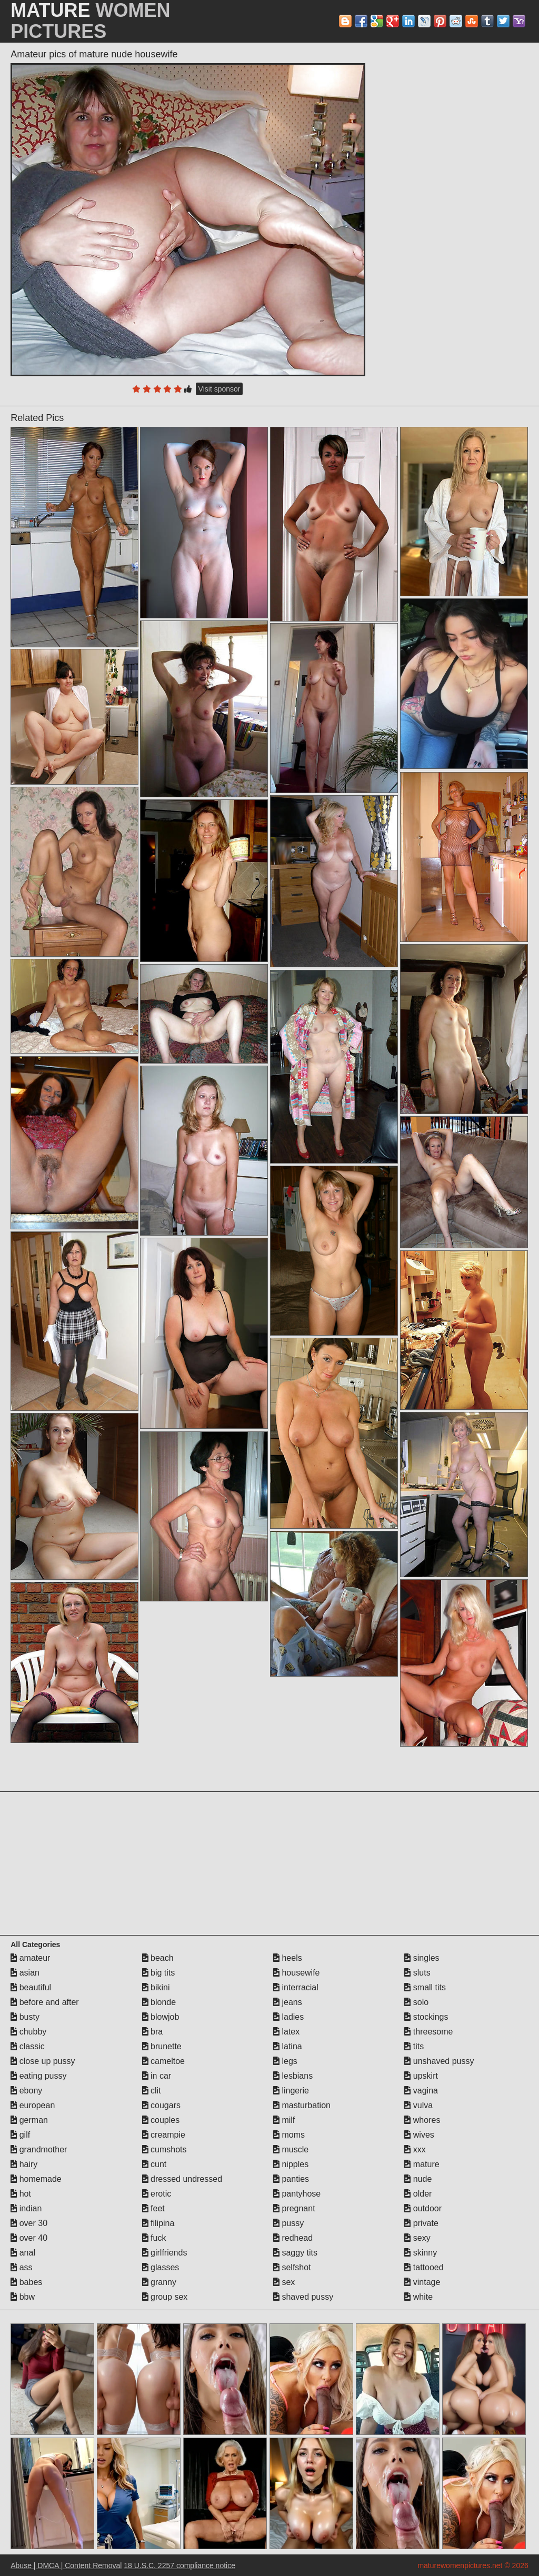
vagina (421, 2090)
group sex (165, 2296)
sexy (417, 2237)
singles (421, 1957)
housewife (296, 1972)
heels (287, 1957)
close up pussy (43, 2061)
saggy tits (295, 2252)
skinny (420, 2252)
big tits (158, 1972)
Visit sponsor (219, 389)
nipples (290, 2164)
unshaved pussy (439, 2061)
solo (416, 2002)
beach (158, 1957)
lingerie (291, 2090)
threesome (428, 2031)
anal (23, 2252)
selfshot (292, 2267)
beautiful (31, 1987)
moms (289, 2134)
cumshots (164, 2149)
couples (161, 2120)
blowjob (160, 2016)
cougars (161, 2105)
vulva (418, 2105)
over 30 (29, 2223)
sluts (417, 1972)
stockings (426, 2016)
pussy (288, 2223)
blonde (159, 2002)
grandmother (39, 2149)
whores (422, 2120)
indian (26, 2208)
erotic (157, 2193)
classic (27, 2046)
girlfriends (164, 2252)
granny (159, 2282)
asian (25, 1972)
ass (21, 2267)
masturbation (302, 2105)
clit (151, 2090)
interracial (295, 1987)
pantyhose (297, 2193)
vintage (422, 2282)
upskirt (421, 2075)
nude (418, 2178)
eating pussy (38, 2075)
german (29, 2120)
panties (291, 2178)
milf (284, 2120)
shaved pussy (303, 2296)
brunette (162, 2046)
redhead (293, 2237)
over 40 (29, 2237)
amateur (30, 1957)
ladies (288, 2016)
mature (421, 2164)
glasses (160, 2267)
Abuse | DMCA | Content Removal (66, 2565)
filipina (158, 2223)
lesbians (293, 2075)
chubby (28, 2031)
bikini (156, 1987)
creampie (163, 2134)
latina (287, 2046)
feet (153, 2208)
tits (414, 2046)
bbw (23, 2296)
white (418, 2296)
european (33, 2105)
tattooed (423, 2267)
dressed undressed (182, 2178)
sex (284, 2282)
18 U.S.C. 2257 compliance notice (179, 2565)
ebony (26, 2090)
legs (285, 2061)
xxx (414, 2149)
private (421, 2223)
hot (21, 2193)
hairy (24, 2164)
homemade (36, 2178)
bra (152, 2031)
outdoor (423, 2208)
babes (26, 2282)
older (418, 2193)
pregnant (294, 2208)
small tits (425, 1987)
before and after (44, 2002)
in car (157, 2075)
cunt (154, 2164)
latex (286, 2031)
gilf (20, 2134)
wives (419, 2134)
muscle (290, 2149)
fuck (154, 2237)
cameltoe (163, 2061)
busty (25, 2016)
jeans (287, 2002)
